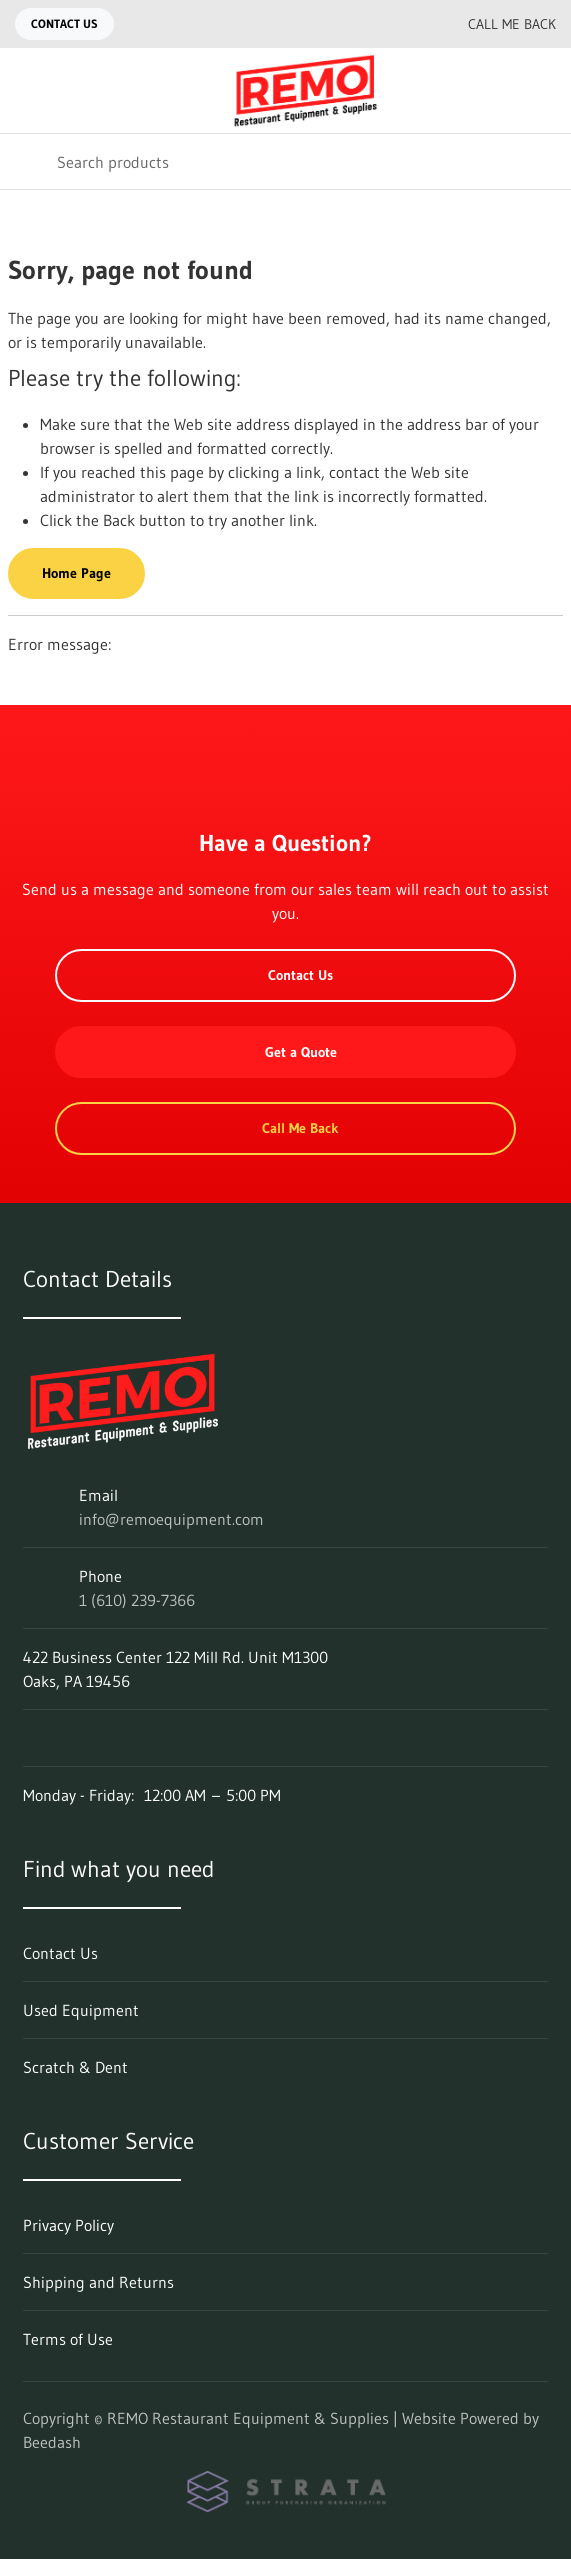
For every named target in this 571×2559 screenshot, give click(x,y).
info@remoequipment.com (171, 1519)
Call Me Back (496, 24)
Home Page (76, 573)
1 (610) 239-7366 (137, 1600)
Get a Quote (286, 1052)
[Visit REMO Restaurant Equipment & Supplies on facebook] (32, 1738)
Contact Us (64, 23)
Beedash (52, 2442)
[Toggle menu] (28, 90)
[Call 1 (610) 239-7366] (408, 24)
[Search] (285, 161)
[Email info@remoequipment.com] (368, 24)
